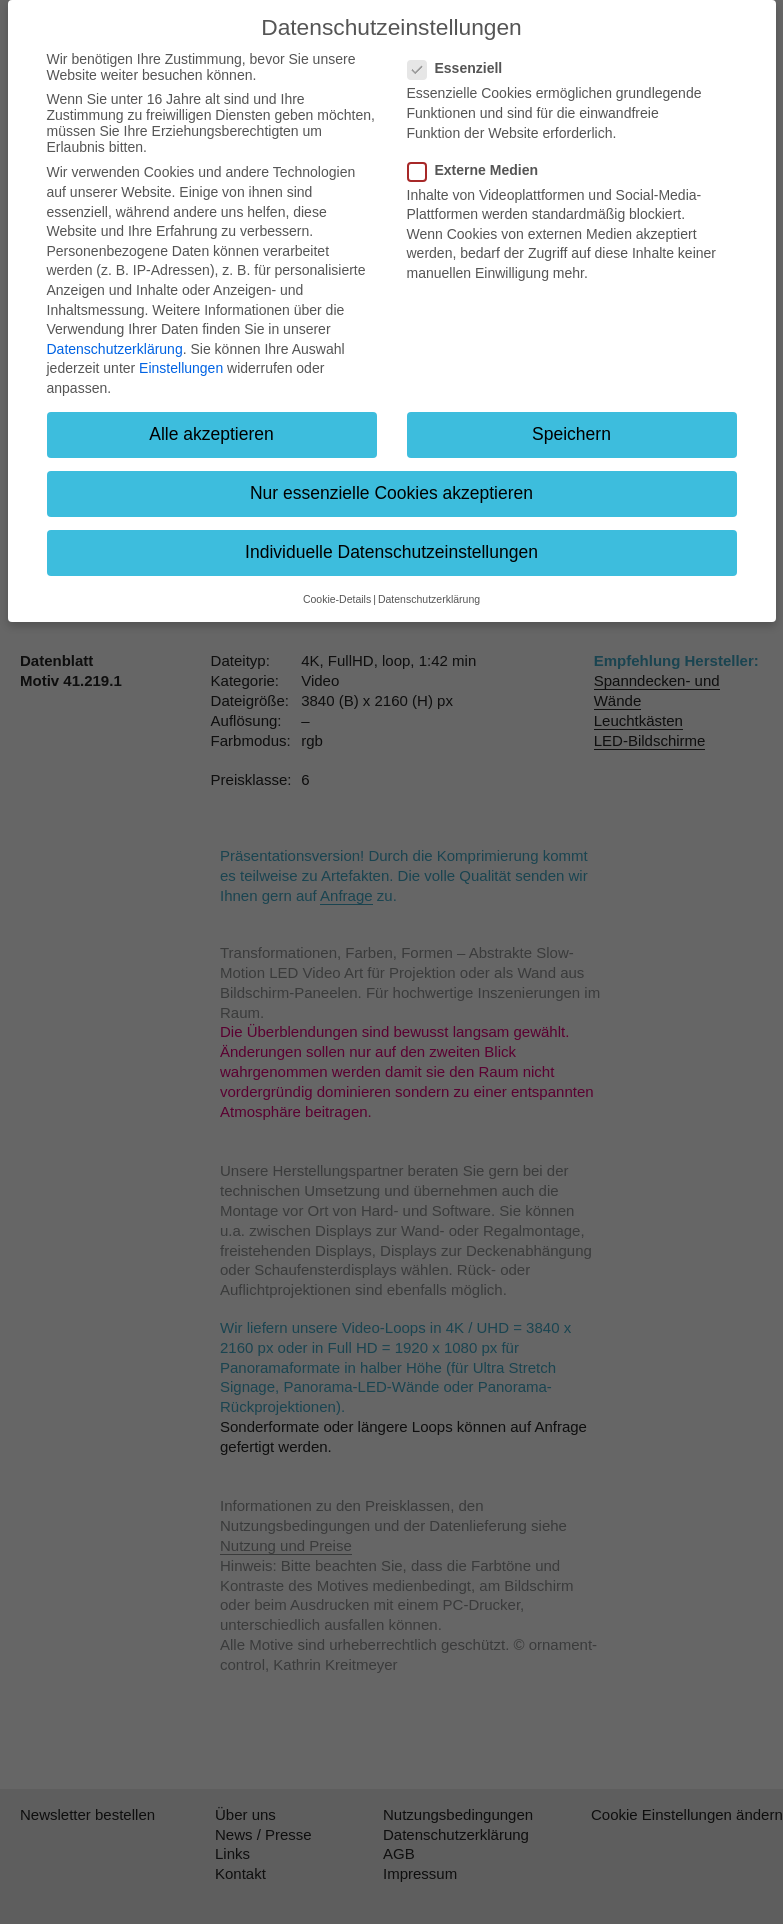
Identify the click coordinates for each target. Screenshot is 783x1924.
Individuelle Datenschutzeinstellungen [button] (391, 552)
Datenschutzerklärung (115, 349)
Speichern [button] (571, 434)
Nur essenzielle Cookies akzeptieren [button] (391, 493)
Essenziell (461, 68)
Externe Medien (479, 170)
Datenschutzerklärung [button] (429, 599)
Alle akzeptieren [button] (211, 434)
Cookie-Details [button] (337, 599)
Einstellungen (181, 368)
